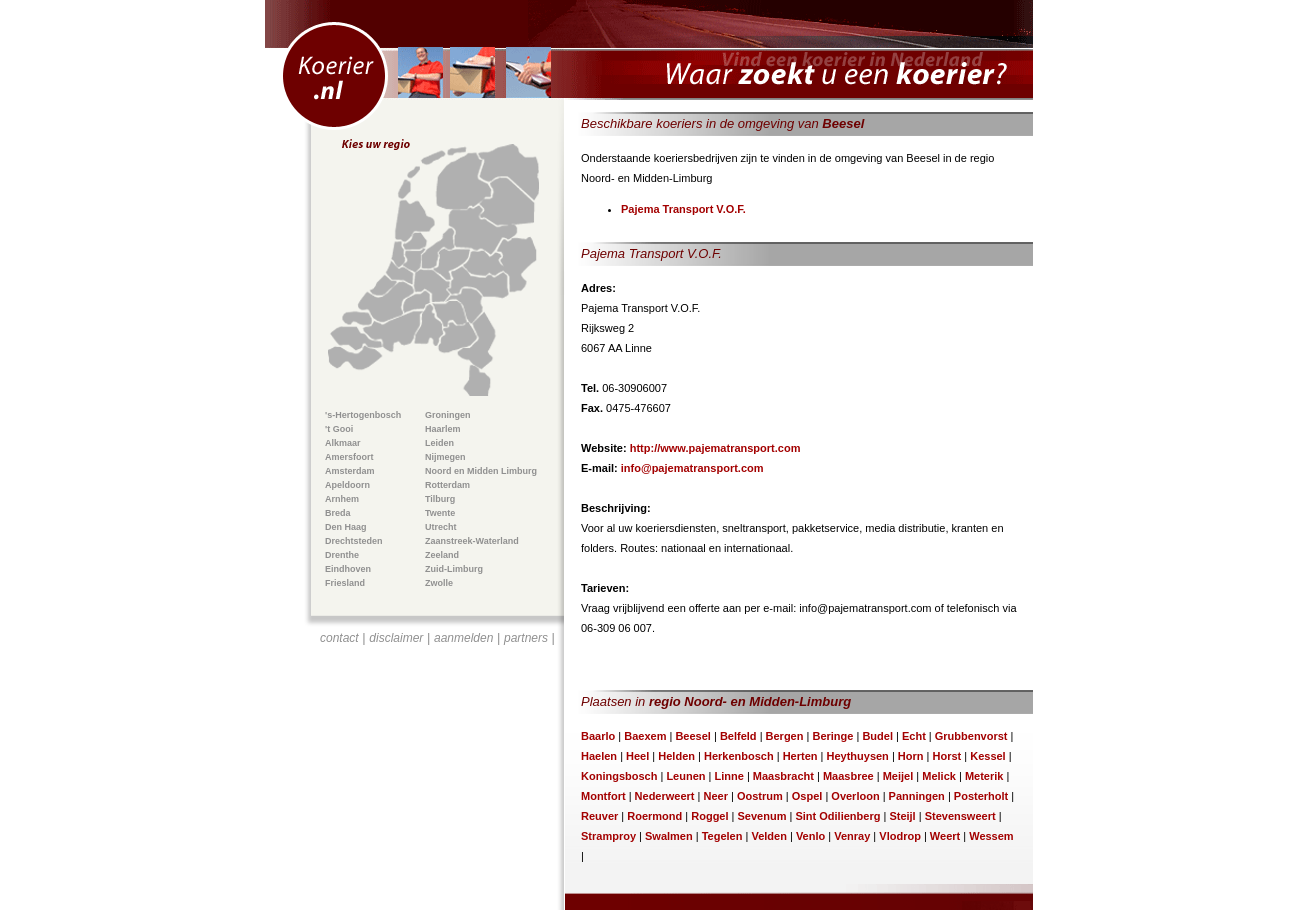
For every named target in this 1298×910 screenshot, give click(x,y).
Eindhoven (348, 569)
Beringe (832, 736)
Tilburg (440, 499)
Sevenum (762, 816)
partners (526, 638)
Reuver (599, 816)
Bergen (785, 736)
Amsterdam (350, 471)
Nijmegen (445, 457)
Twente (440, 513)
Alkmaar (343, 443)
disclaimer (396, 638)
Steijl (902, 816)
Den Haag (346, 527)
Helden (676, 756)
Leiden (439, 443)
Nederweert (665, 796)
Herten (800, 756)
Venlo (810, 836)
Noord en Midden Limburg (481, 471)
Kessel (987, 756)
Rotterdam (447, 485)
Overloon (855, 796)
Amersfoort (349, 457)
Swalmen (669, 836)
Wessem (991, 836)
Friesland (345, 583)
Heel (637, 756)
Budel (877, 736)
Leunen (685, 776)
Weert (945, 836)
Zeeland (442, 555)
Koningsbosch (619, 776)
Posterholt (981, 796)
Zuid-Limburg (454, 569)
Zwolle (439, 583)
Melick (939, 776)
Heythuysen (857, 756)
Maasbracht (783, 776)
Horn (911, 756)
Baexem (645, 736)
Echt (914, 736)
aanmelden (463, 638)
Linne (728, 776)
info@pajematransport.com (692, 468)
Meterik (984, 776)
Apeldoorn (347, 485)
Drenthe (342, 555)
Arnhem (342, 499)
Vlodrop (900, 836)
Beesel (692, 736)
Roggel (709, 816)
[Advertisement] (438, 766)
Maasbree (848, 776)
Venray (852, 836)
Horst (946, 756)
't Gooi (339, 429)
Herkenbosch (739, 756)
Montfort (603, 796)
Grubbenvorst (971, 736)
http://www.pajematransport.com (715, 448)
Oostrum (760, 796)
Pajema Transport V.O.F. (683, 209)
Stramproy (608, 836)
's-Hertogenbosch (363, 415)
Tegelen (722, 836)
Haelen (599, 756)
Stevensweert (960, 816)
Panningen (917, 796)
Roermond (654, 816)
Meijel (898, 776)
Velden (768, 836)
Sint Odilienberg (837, 816)
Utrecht (441, 527)
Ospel (807, 796)
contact (339, 638)
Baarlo (598, 736)
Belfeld (738, 736)
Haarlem (443, 429)
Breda (338, 513)
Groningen (448, 415)
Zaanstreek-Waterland (472, 541)
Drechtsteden (354, 541)
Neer (715, 796)
